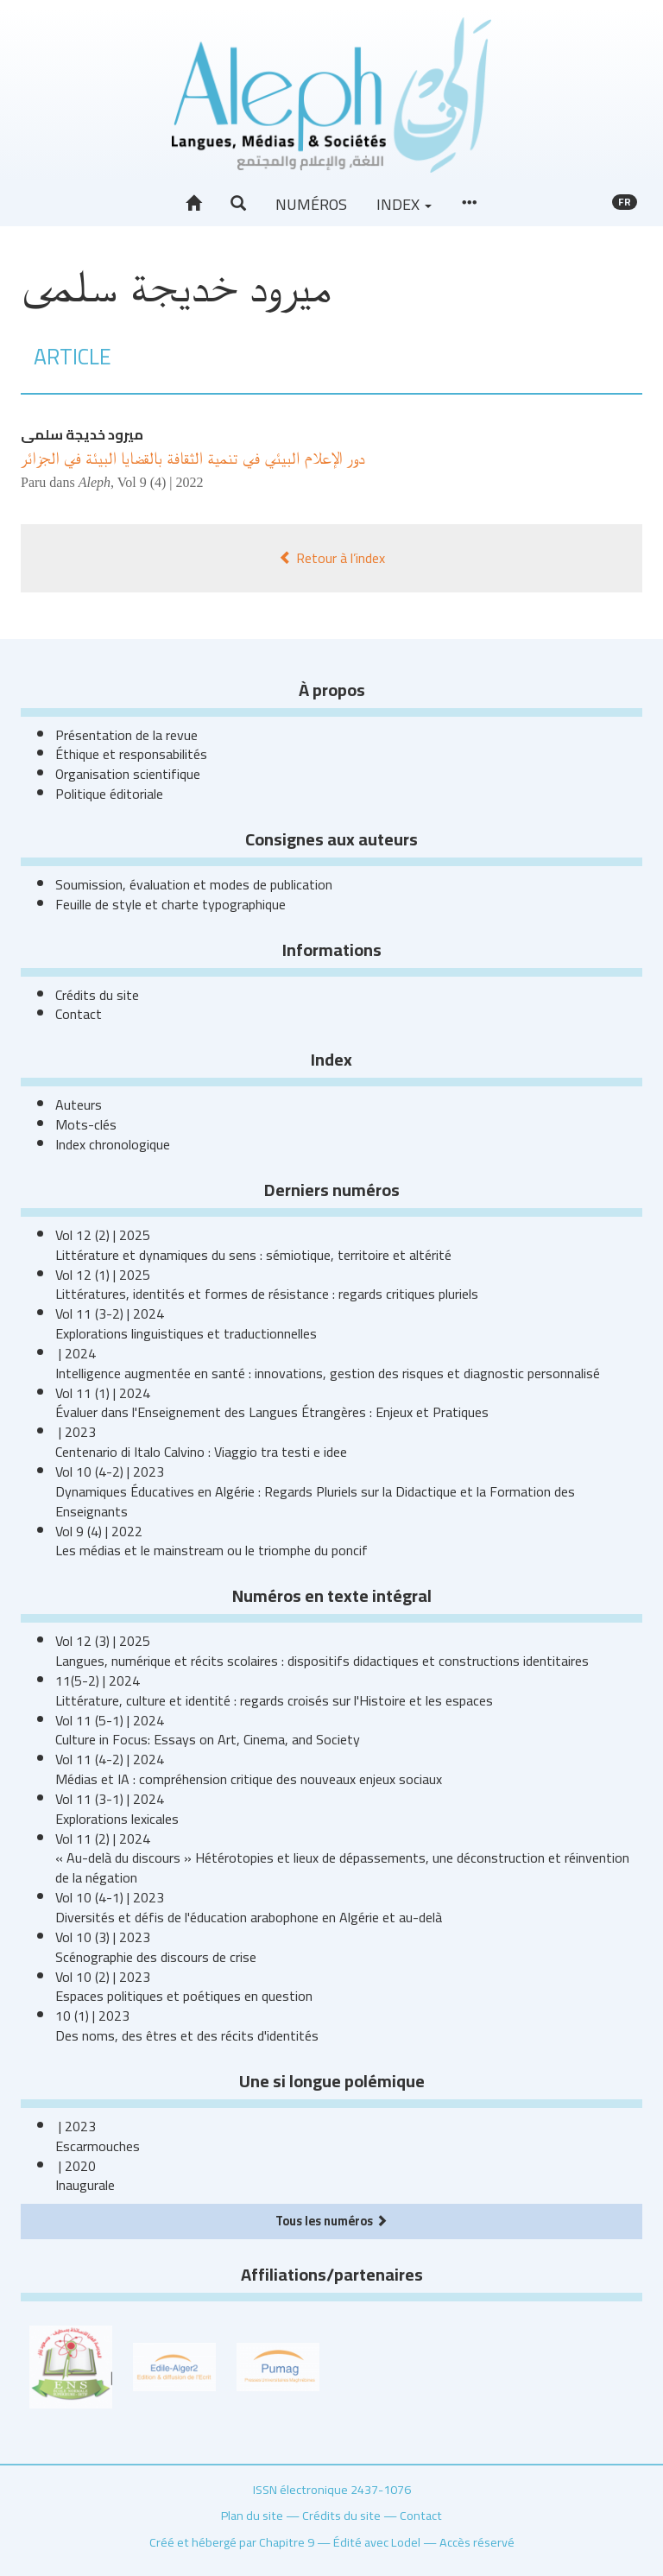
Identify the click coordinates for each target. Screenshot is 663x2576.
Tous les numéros (331, 2220)
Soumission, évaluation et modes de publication (193, 884)
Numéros (311, 204)
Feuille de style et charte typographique (170, 904)
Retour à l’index (332, 558)
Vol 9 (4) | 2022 (160, 482)
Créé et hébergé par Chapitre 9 (231, 2542)
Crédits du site (97, 995)
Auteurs (78, 1104)
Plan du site (252, 2515)
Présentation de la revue (126, 735)
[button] (238, 203)
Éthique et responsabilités (131, 754)
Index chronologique (112, 1144)
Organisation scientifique (127, 774)
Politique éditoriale (109, 794)
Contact (78, 1014)
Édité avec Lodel (376, 2542)
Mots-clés (86, 1124)
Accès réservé (477, 2542)
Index (404, 204)
